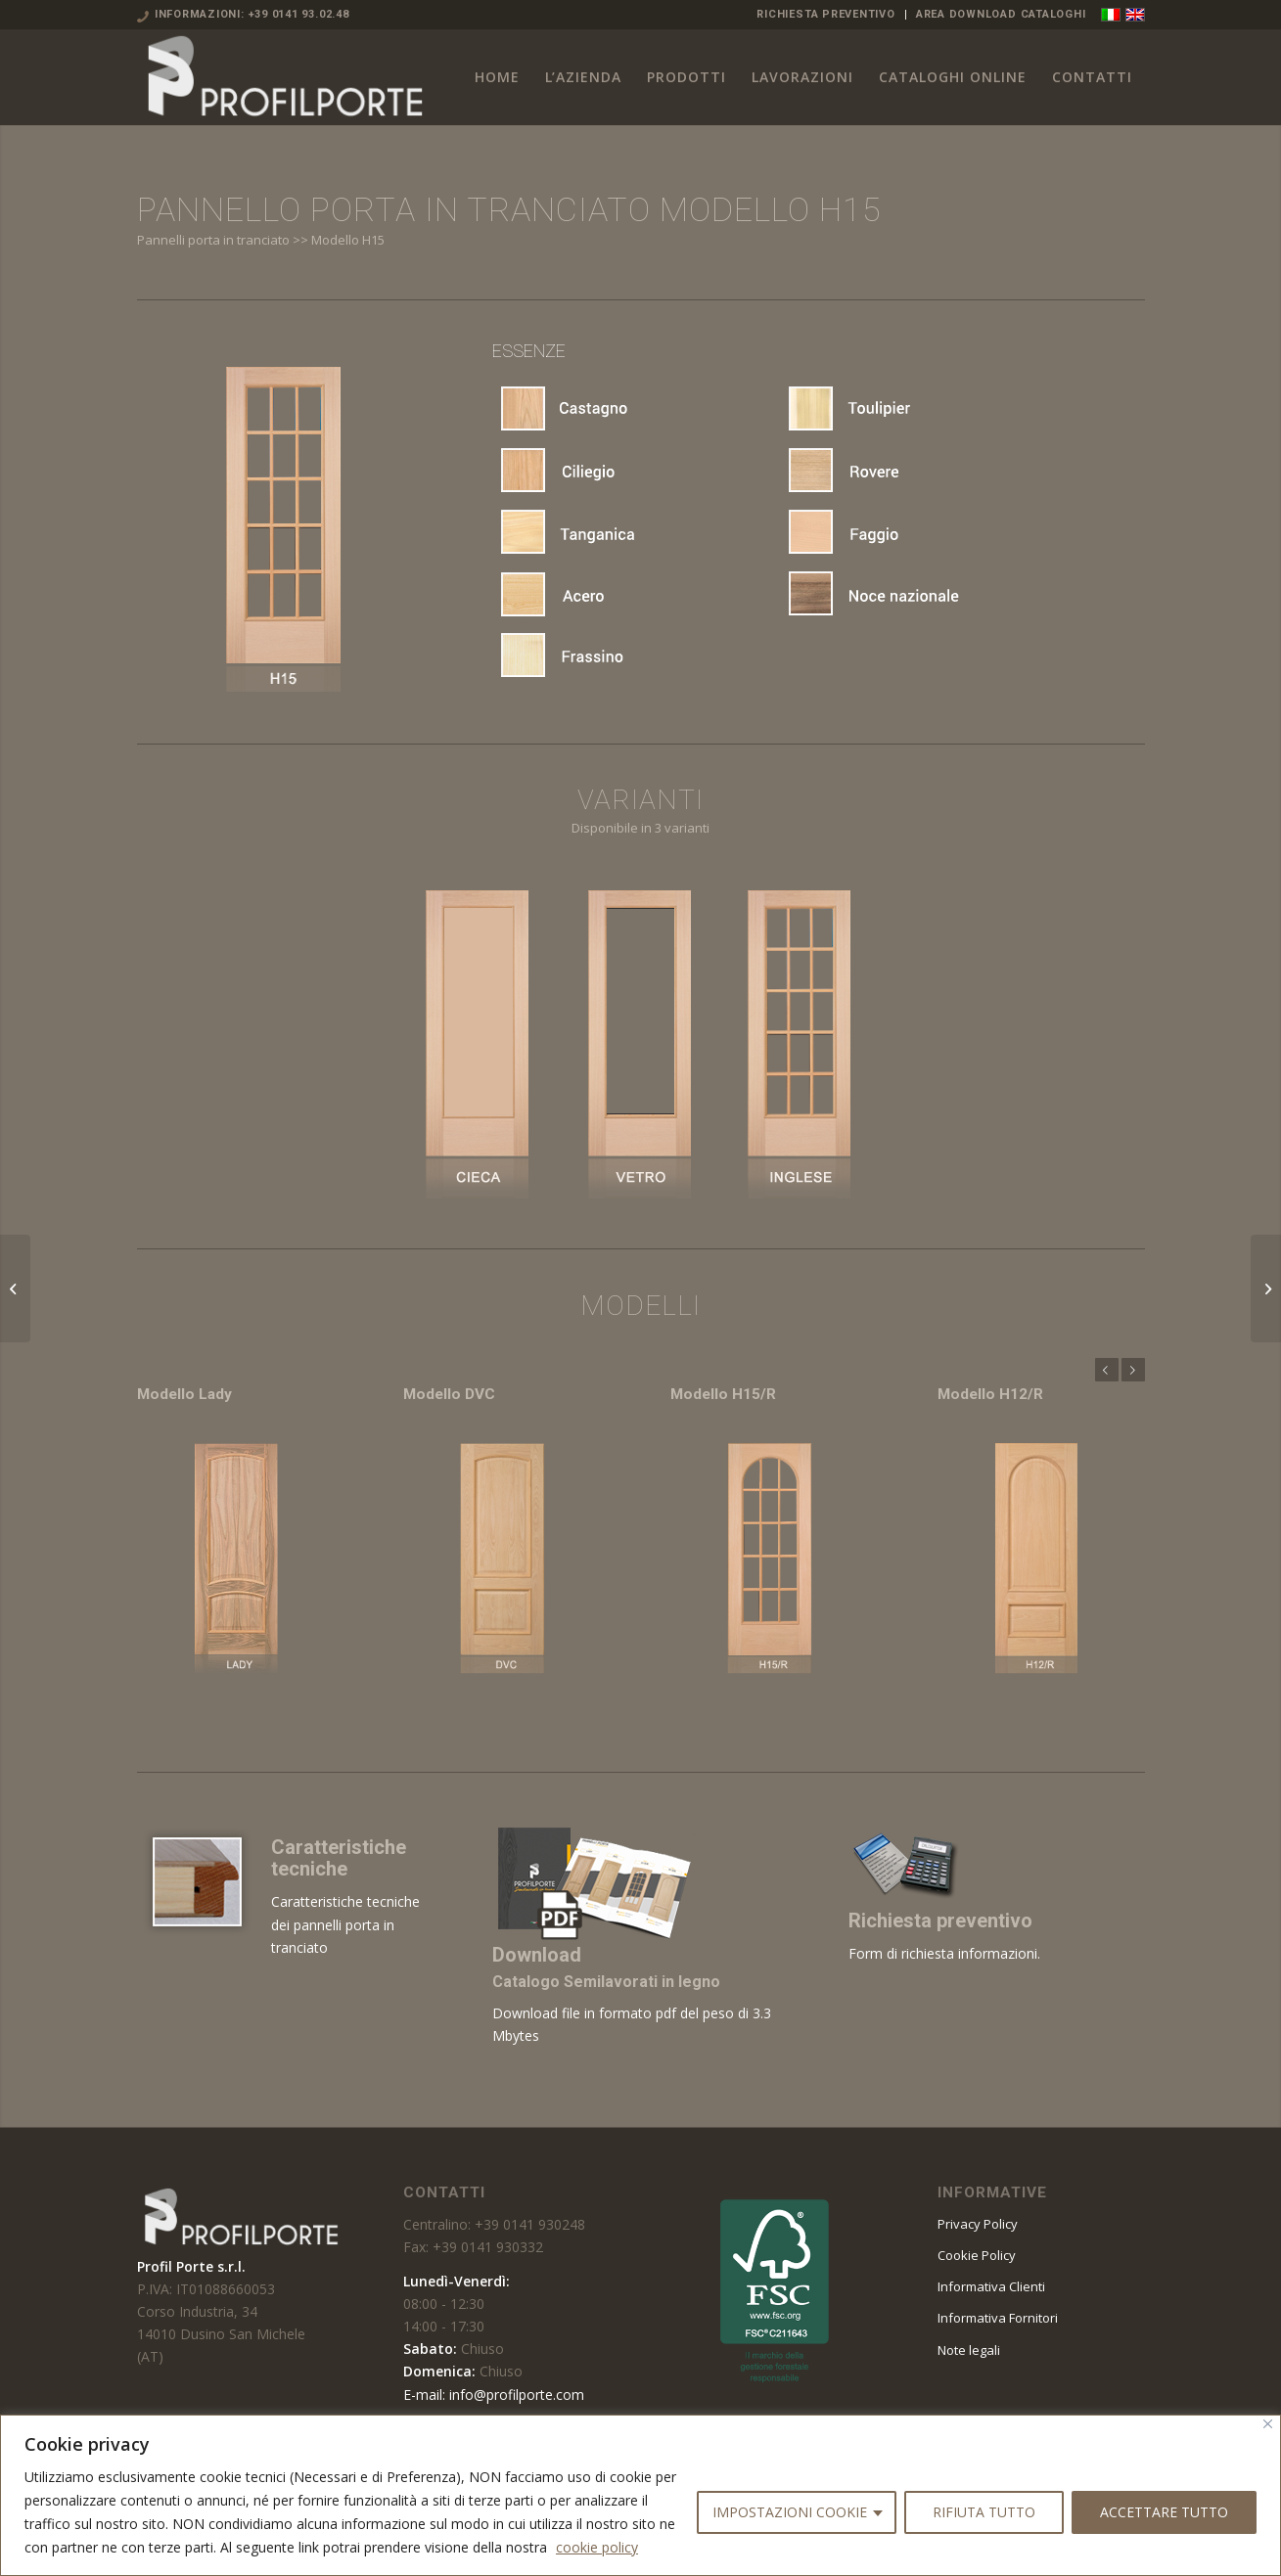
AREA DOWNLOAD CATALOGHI (1001, 14)
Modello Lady (184, 1394)
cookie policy (597, 2547)
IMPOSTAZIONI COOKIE (789, 2512)
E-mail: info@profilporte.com (493, 2394)
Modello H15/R (723, 1394)
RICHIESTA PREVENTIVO (825, 14)
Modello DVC (449, 1394)
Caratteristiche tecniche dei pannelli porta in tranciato (345, 1924)
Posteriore (1133, 1369)
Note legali (969, 2350)
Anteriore (1107, 1369)
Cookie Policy (977, 2255)
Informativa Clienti (991, 2286)
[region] (640, 2495)
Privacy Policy (978, 2224)
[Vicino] (1267, 2423)
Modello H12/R (990, 1394)
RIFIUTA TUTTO (984, 2512)
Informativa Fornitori (998, 2318)
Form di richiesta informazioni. (944, 1953)
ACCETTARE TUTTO (1164, 2512)
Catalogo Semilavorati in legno (606, 1981)
